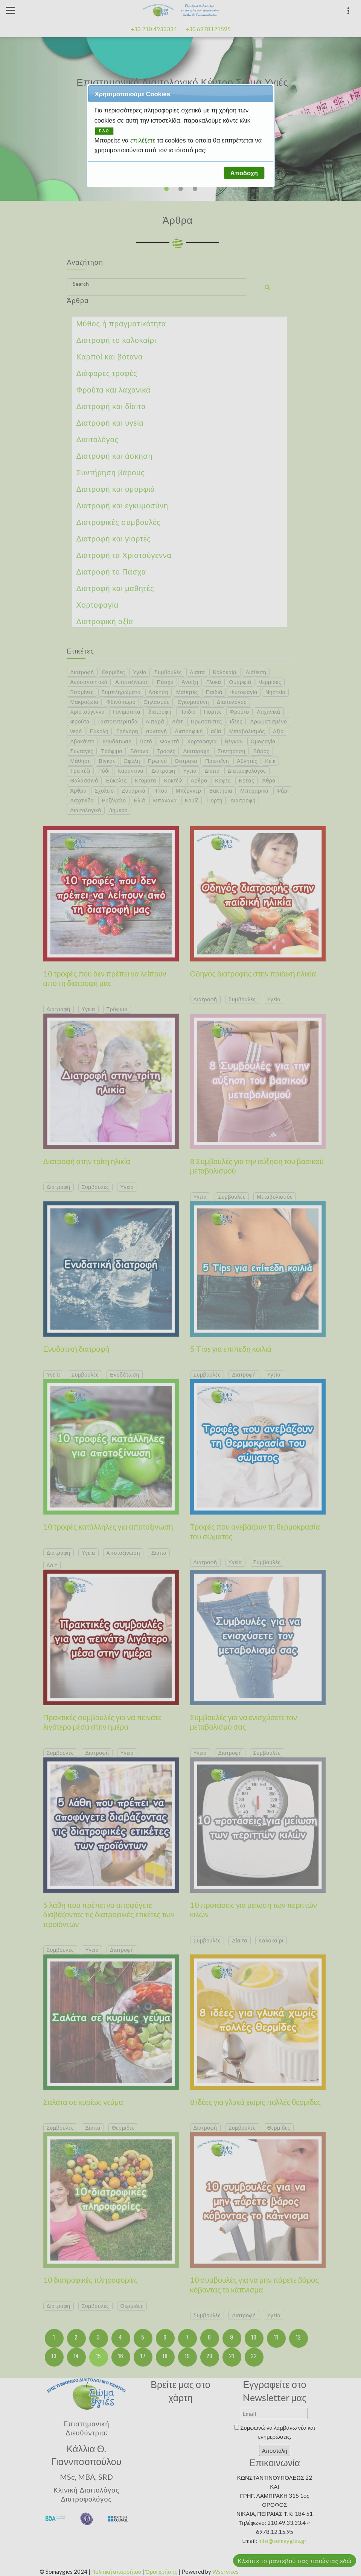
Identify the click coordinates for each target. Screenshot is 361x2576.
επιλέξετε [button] (143, 140)
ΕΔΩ (104, 131)
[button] (244, 173)
